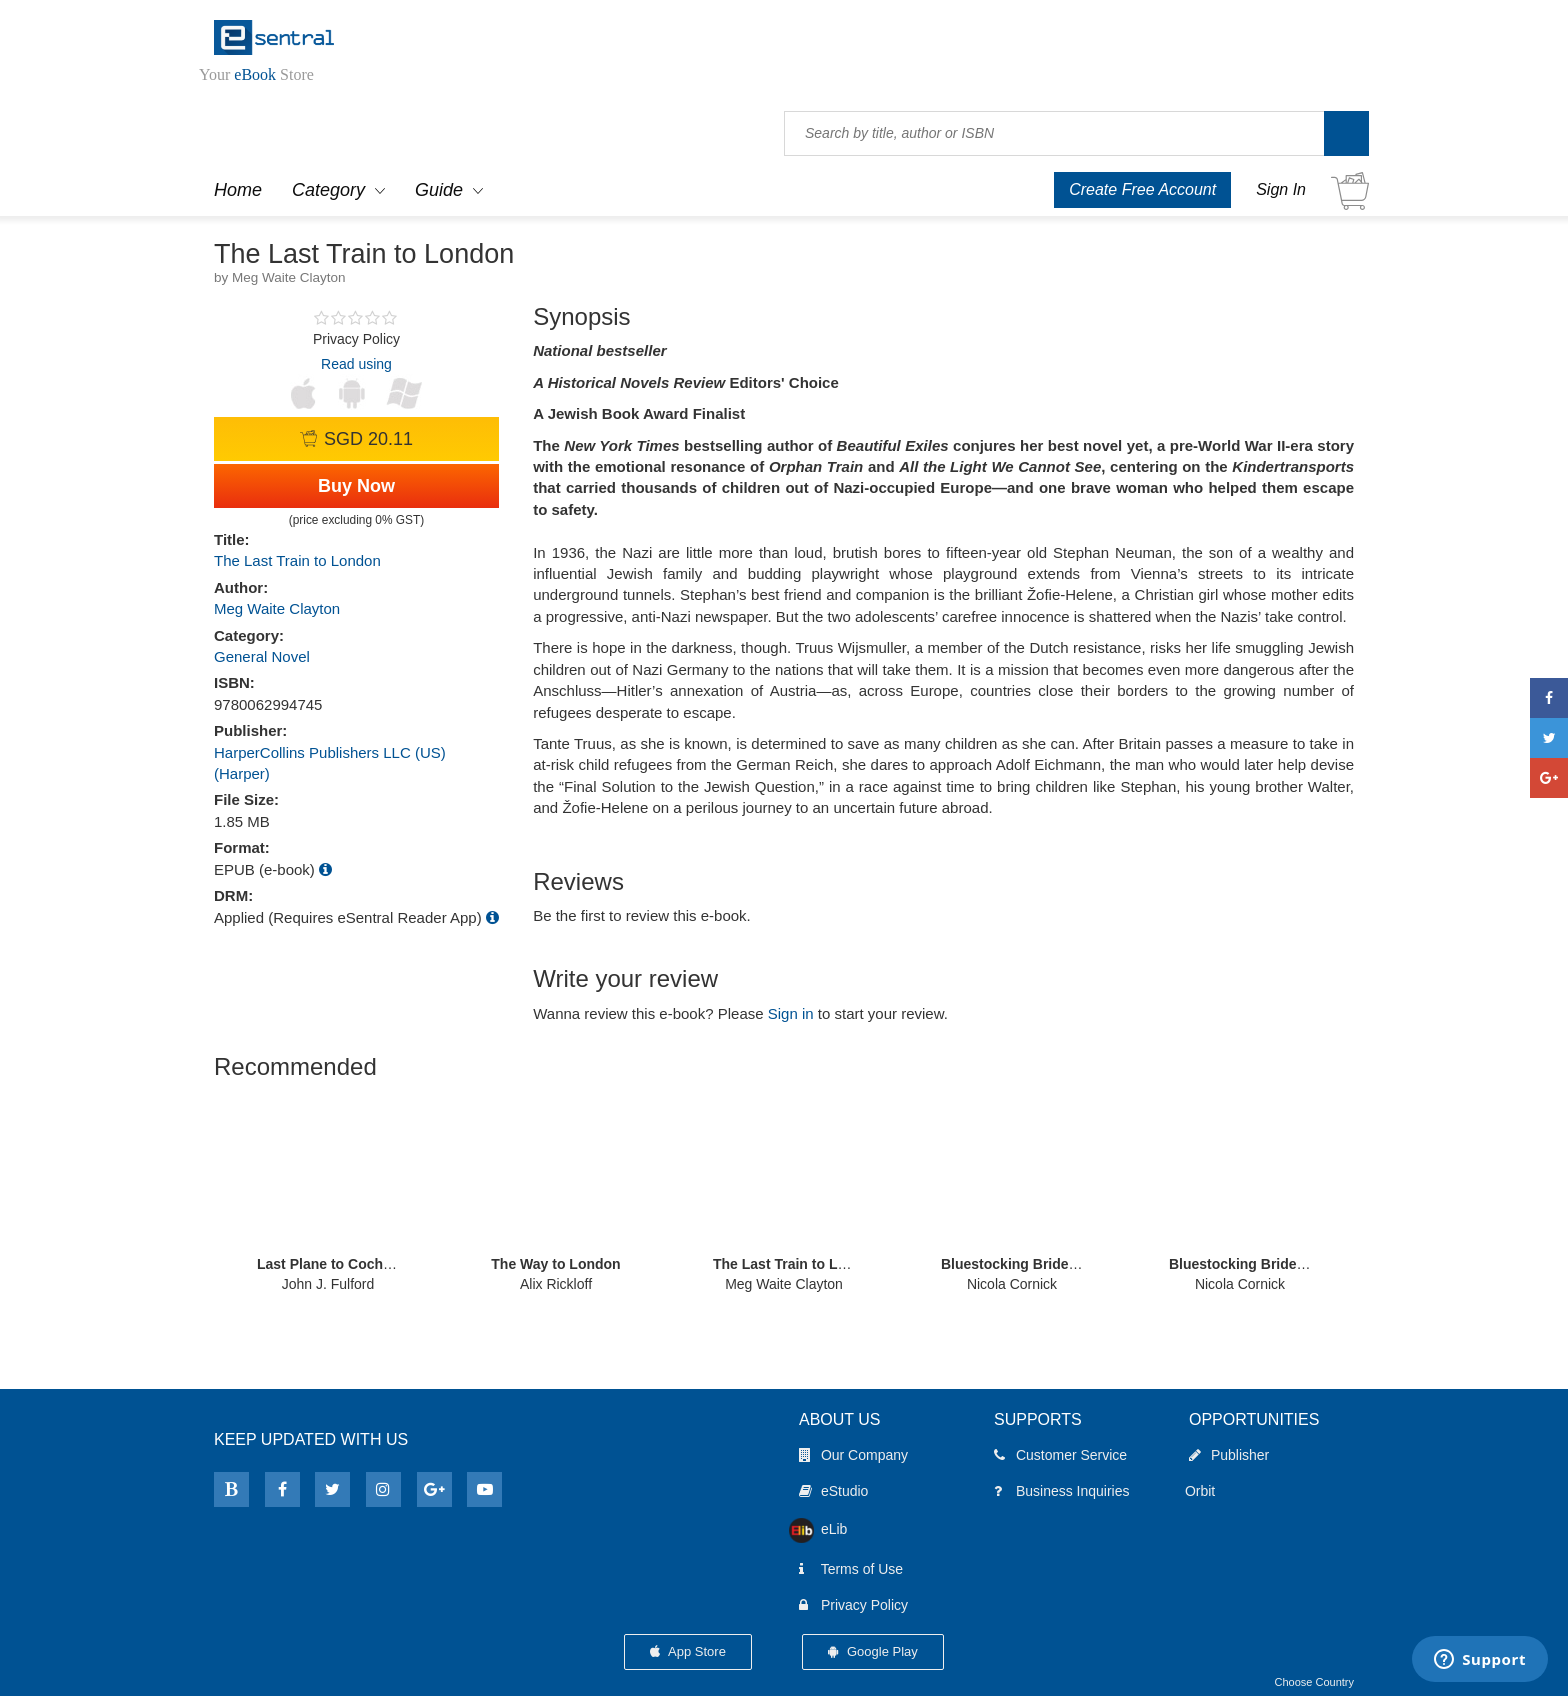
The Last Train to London (297, 560)
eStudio (833, 1491)
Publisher (1229, 1455)
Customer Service (1060, 1455)
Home (238, 190)
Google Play (872, 1651)
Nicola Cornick (1012, 1284)
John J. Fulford (328, 1284)
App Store (688, 1651)
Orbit (1204, 1491)
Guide (439, 190)
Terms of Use (851, 1569)
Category (328, 190)
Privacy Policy (853, 1605)
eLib (823, 1529)
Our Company (853, 1455)
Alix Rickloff (556, 1284)
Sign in (791, 1013)
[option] (328, 1192)
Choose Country (1315, 1682)
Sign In (1281, 189)
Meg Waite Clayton (277, 608)
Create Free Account (1142, 189)
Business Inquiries (1062, 1491)
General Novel (262, 656)
